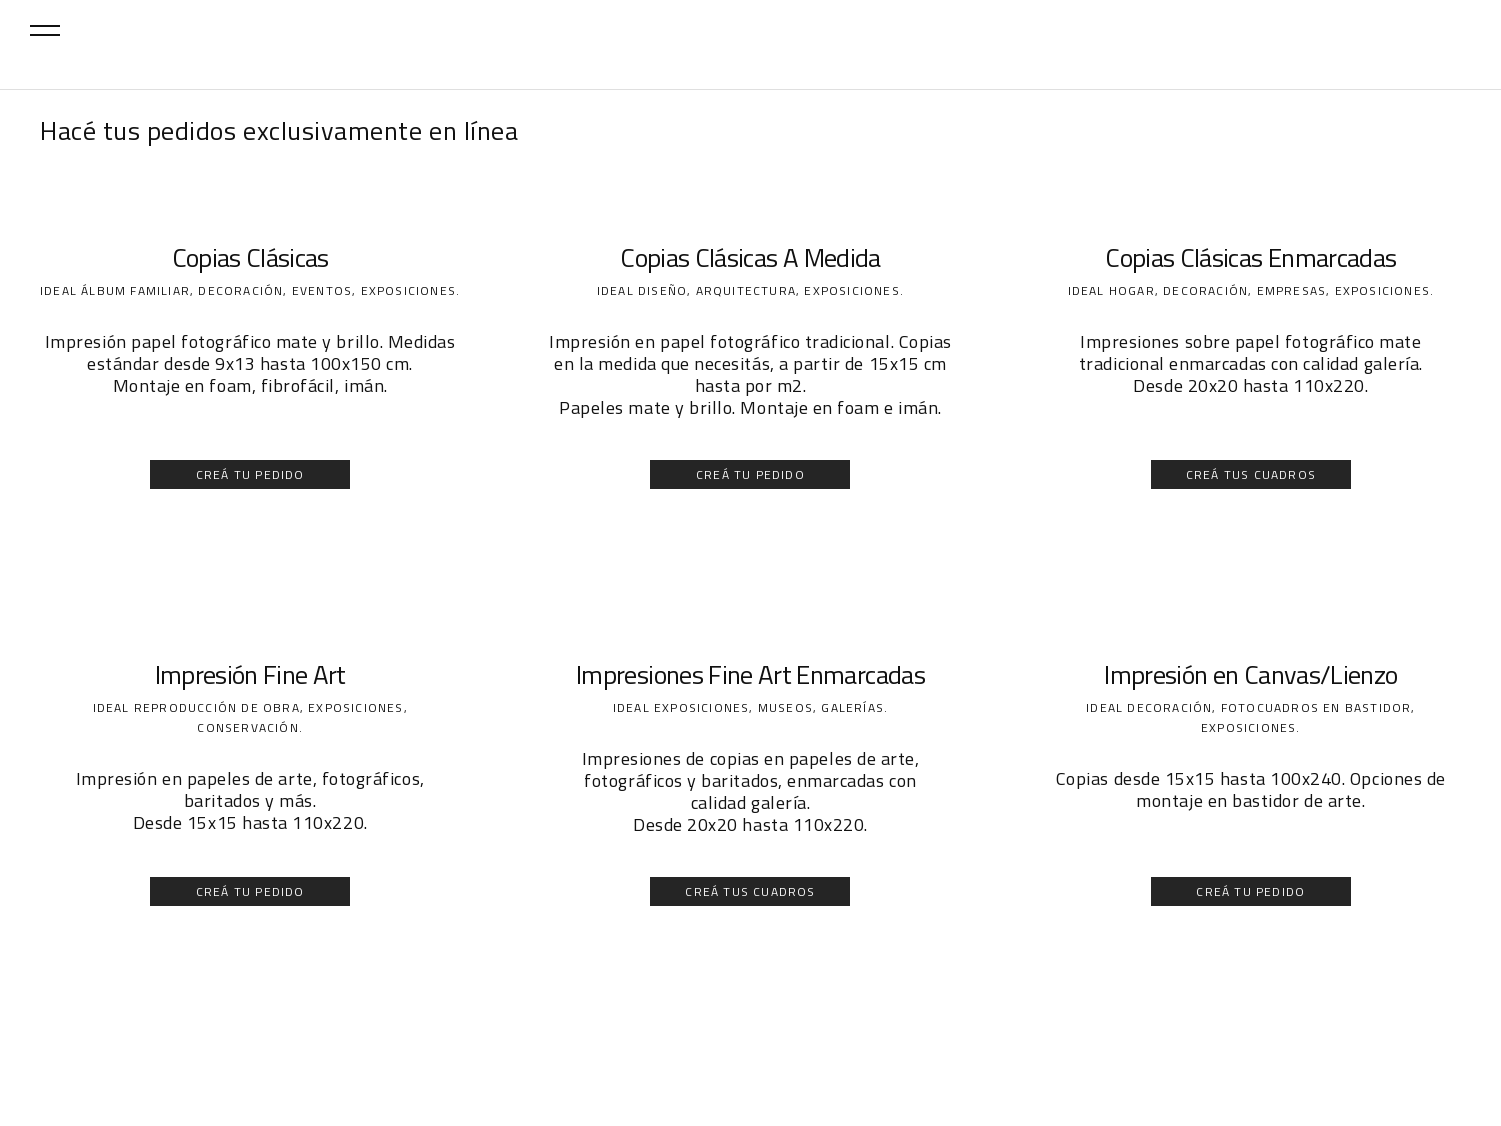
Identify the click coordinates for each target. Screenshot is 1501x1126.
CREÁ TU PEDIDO (250, 474)
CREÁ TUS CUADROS (1251, 474)
